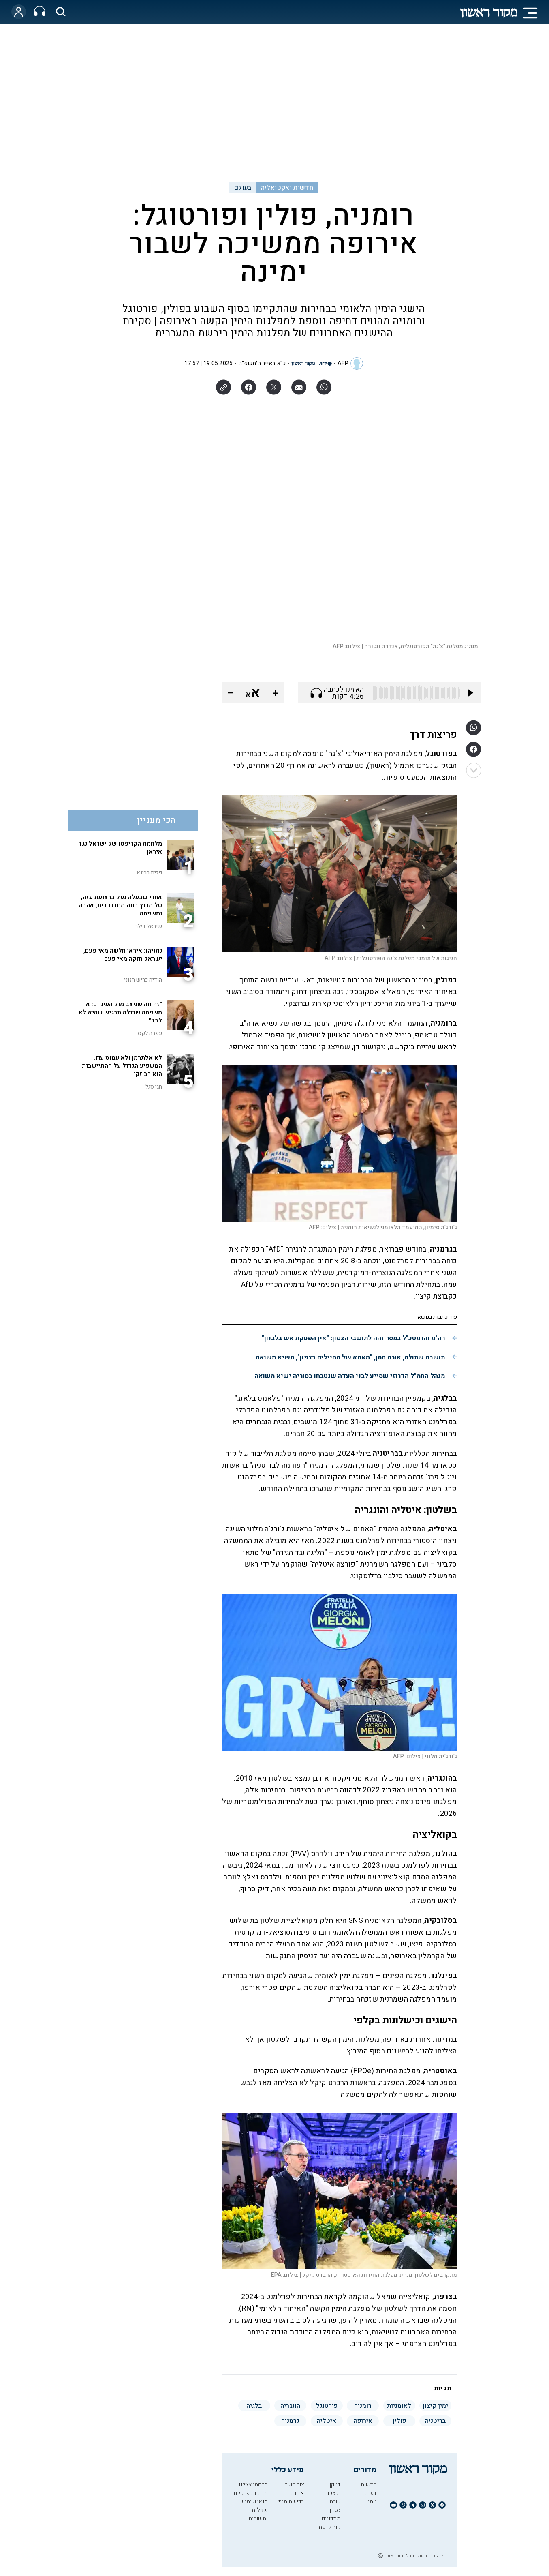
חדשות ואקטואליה (287, 188)
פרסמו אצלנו (253, 2484)
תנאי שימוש (254, 2501)
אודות (297, 2493)
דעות (370, 2493)
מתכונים (331, 2518)
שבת (334, 2501)
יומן (372, 2501)
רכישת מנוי (291, 2501)
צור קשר (294, 2484)
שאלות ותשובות (258, 2514)
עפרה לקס (150, 1033)
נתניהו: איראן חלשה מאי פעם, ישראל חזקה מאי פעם (122, 954)
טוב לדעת (329, 2527)
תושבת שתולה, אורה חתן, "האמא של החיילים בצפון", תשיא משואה (350, 1357)
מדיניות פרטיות (250, 2493)
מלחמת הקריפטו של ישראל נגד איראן (120, 847)
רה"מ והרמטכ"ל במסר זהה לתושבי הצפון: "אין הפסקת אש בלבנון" (353, 1338)
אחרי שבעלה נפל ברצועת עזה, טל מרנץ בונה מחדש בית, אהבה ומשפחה (120, 905)
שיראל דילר (148, 926)
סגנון (334, 2510)
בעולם (243, 188)
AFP (343, 363)
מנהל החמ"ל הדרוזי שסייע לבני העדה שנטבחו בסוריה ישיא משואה (349, 1376)
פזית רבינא (149, 872)
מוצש (334, 2493)
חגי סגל (153, 1086)
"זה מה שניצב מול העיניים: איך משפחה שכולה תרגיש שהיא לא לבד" (120, 1012)
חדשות (368, 2484)
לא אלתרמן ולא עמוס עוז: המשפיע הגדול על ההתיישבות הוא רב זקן (122, 1065)
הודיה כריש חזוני (143, 979)
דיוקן (334, 2484)
